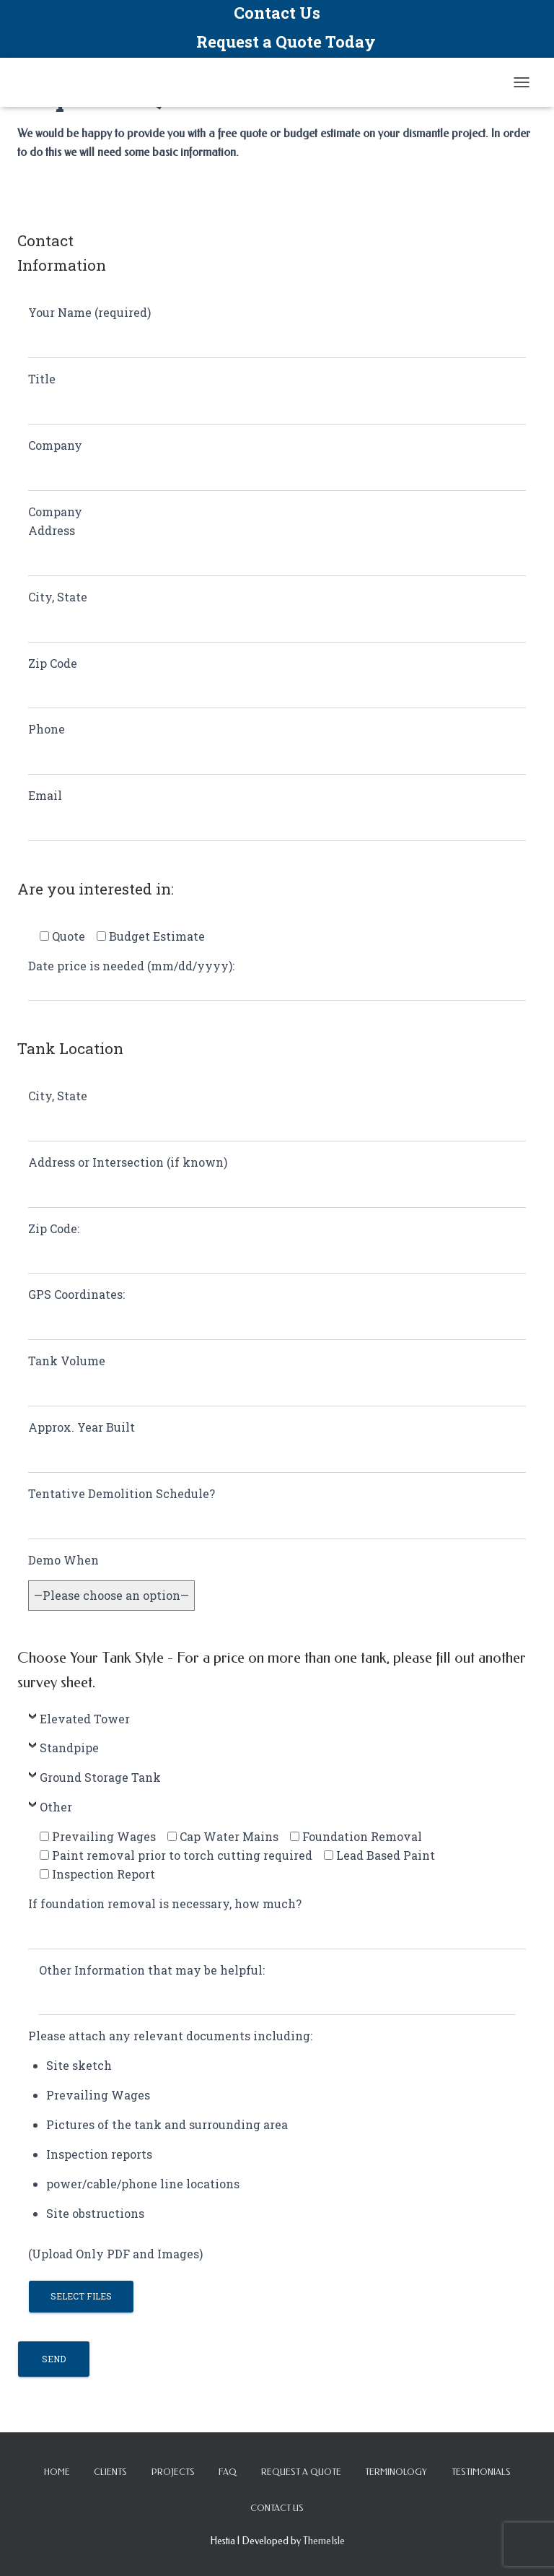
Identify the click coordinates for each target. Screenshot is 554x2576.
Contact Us (277, 12)
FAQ (228, 2472)
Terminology (396, 2472)
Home (57, 2472)
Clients (110, 2472)
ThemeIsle (324, 2541)
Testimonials (481, 2472)
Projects (173, 2472)
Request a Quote (301, 2472)
